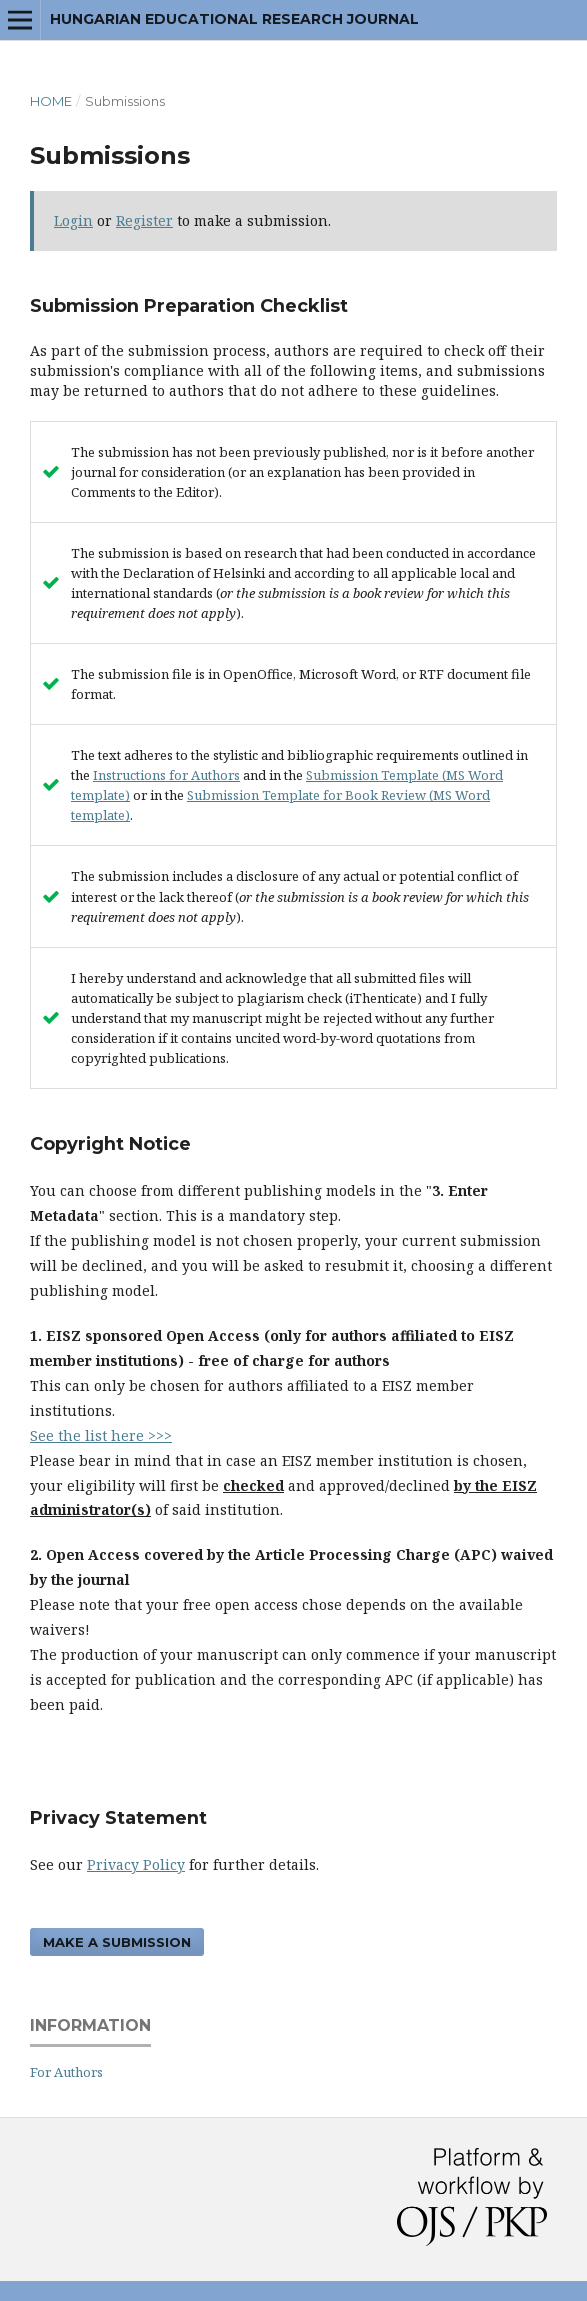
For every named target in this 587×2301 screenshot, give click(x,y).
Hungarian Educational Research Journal (234, 19)
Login (73, 220)
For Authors (66, 2072)
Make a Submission (117, 1942)
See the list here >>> (101, 1435)
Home (51, 101)
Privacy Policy (136, 1864)
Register (144, 220)
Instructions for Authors (166, 775)
